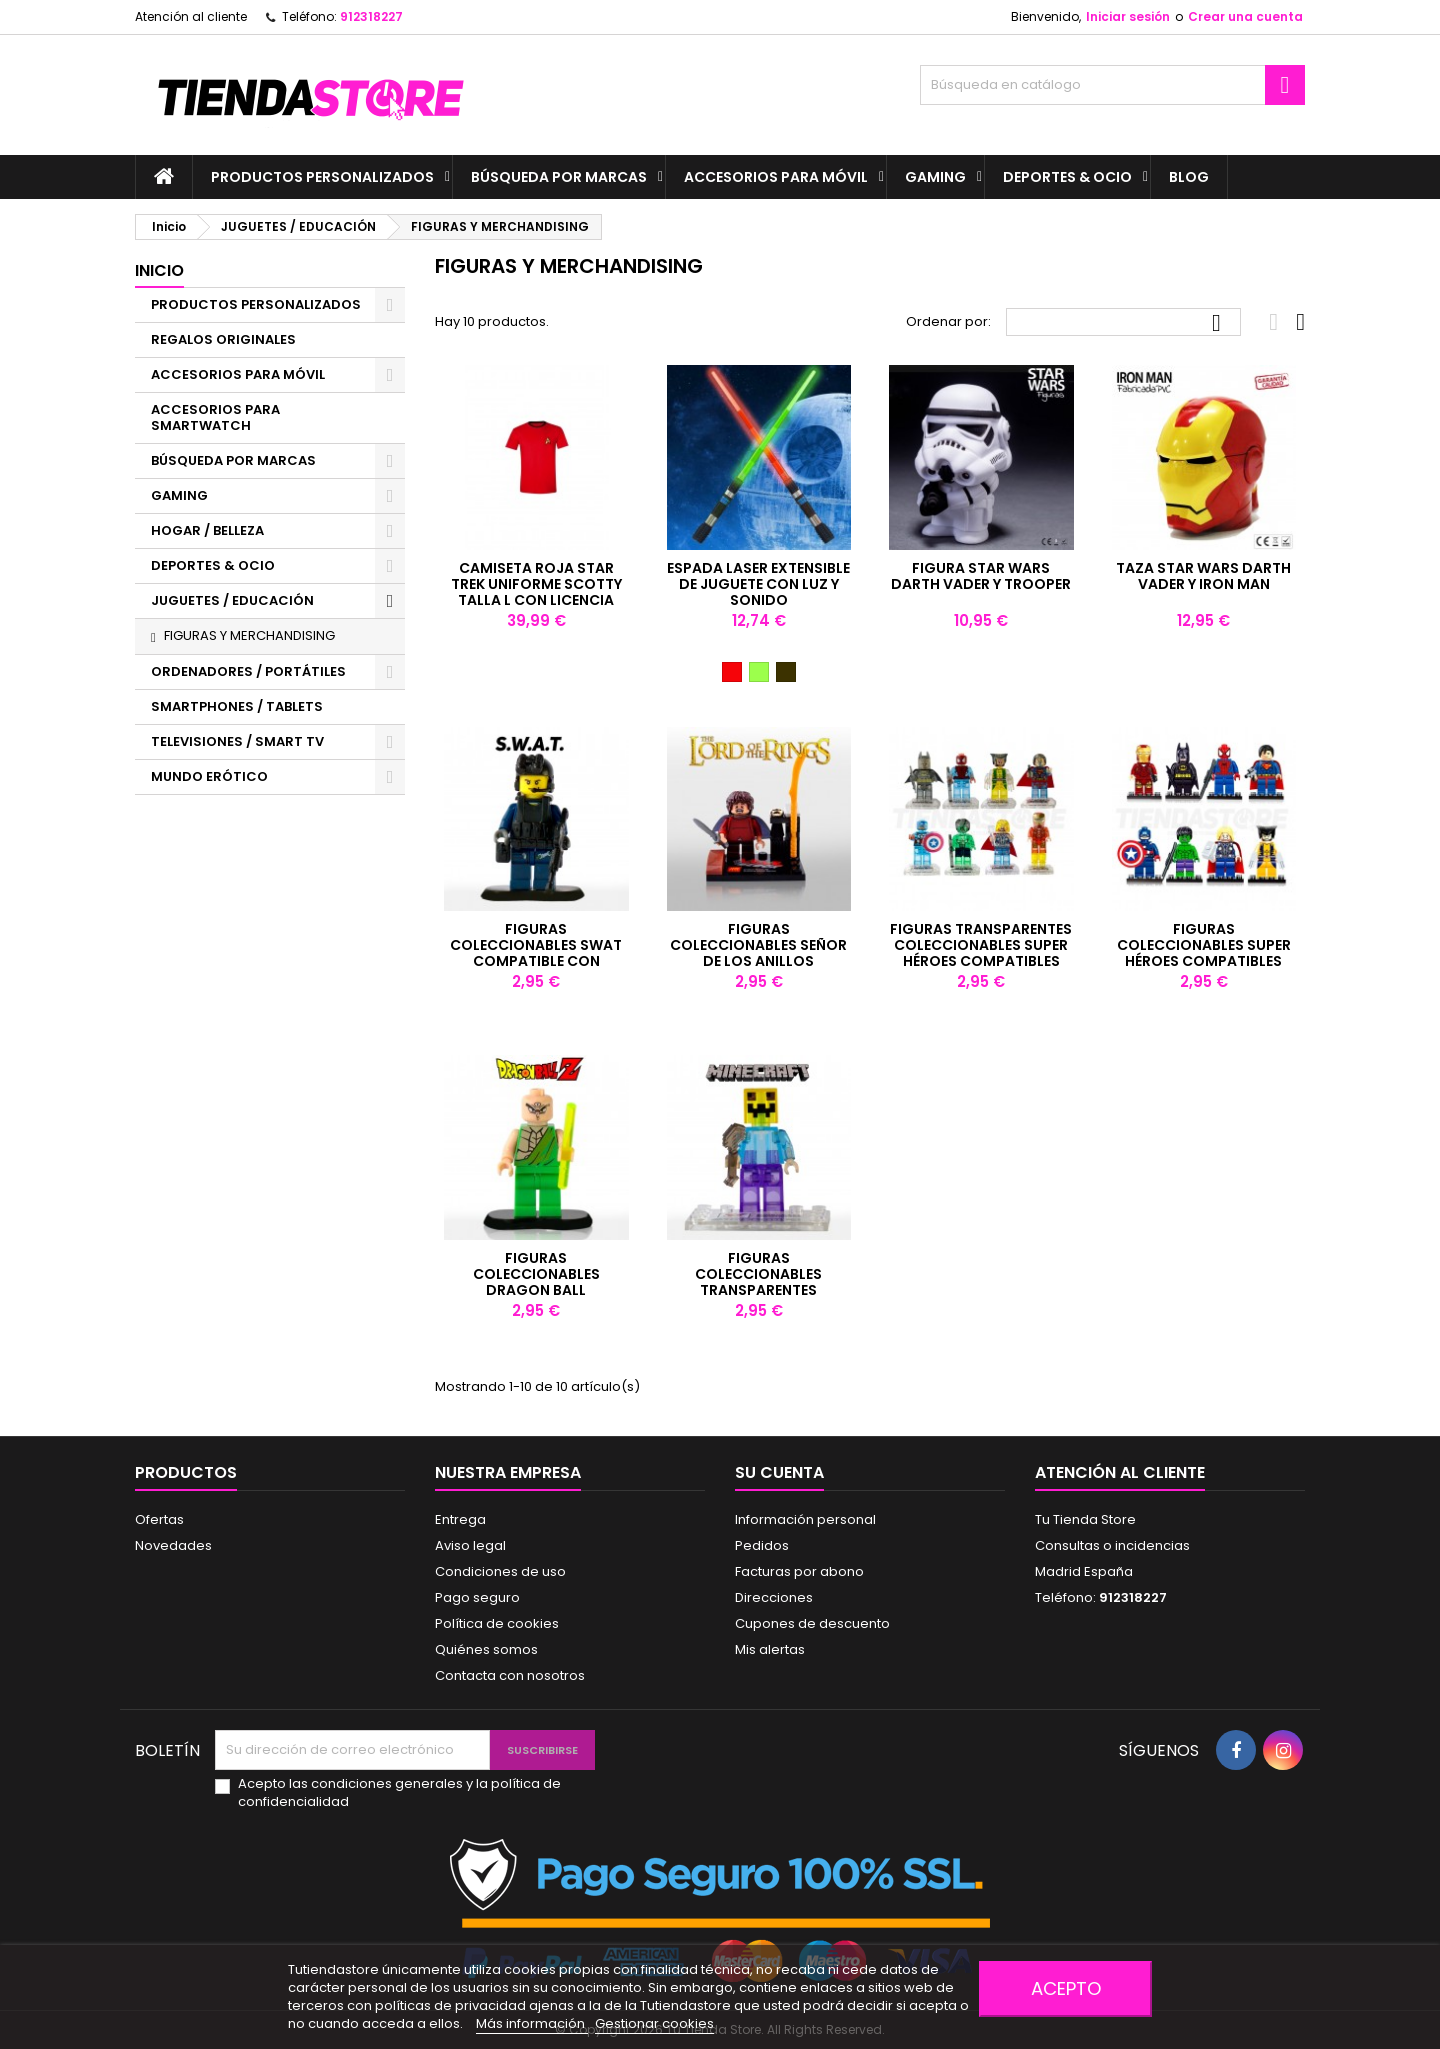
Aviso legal (470, 1545)
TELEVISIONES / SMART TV (237, 741)
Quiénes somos (486, 1649)
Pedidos (762, 1545)
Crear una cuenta (1245, 16)
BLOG (1189, 177)
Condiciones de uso (500, 1571)
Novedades (173, 1545)
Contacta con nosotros (510, 1675)
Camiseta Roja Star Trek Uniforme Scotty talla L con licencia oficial (536, 592)
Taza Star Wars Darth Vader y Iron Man (1203, 576)
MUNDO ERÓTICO (209, 776)
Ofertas (159, 1519)
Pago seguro (477, 1597)
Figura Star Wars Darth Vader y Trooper (981, 576)
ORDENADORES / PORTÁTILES (248, 671)
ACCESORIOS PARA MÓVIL (776, 177)
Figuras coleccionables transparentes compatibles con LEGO (758, 1282)
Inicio (159, 270)
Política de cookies (497, 1623)
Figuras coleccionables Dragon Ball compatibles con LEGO (536, 1282)
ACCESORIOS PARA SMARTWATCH (215, 417)
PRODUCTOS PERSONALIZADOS (322, 177)
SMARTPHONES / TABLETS (237, 706)
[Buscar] (1112, 85)
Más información (532, 2023)
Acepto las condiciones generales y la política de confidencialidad (399, 1792)
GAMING (935, 177)
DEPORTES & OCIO (1067, 177)
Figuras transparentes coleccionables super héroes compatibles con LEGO (981, 953)
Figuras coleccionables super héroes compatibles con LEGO (1204, 953)
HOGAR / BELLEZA (207, 530)
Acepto (1066, 1988)
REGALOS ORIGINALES (223, 339)
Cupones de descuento (812, 1623)
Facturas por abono (799, 1571)
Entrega (460, 1519)
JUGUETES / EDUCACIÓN (232, 600)
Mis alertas (770, 1649)
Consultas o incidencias (1112, 1545)
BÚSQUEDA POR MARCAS (559, 177)
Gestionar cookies (654, 2023)
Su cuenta (779, 1472)
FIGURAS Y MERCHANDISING (249, 635)
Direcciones (774, 1597)
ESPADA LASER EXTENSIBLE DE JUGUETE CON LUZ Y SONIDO (758, 584)
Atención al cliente (191, 16)
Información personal (805, 1519)
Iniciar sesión (1128, 16)
